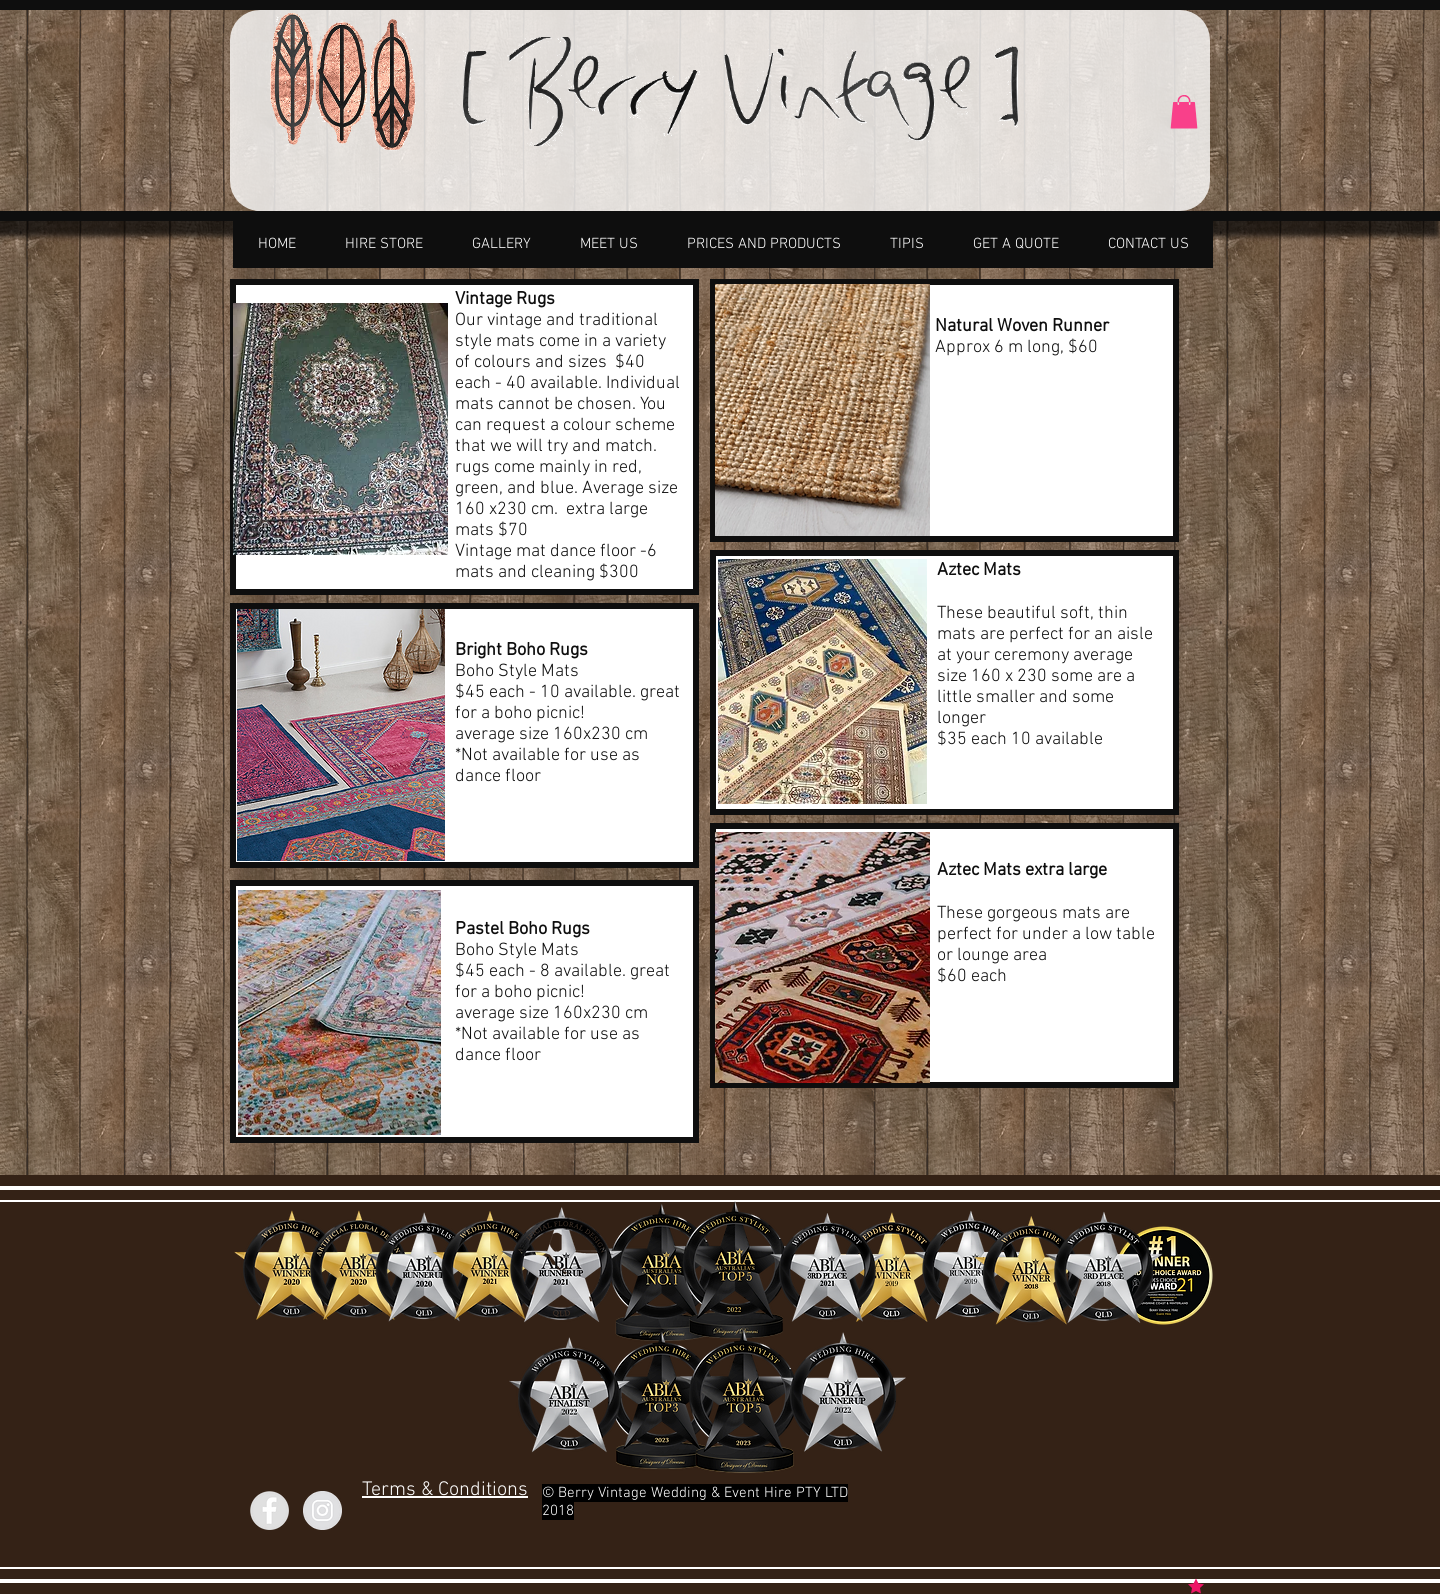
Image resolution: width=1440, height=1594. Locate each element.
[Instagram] (322, 1510)
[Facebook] (269, 1510)
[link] (1184, 111)
